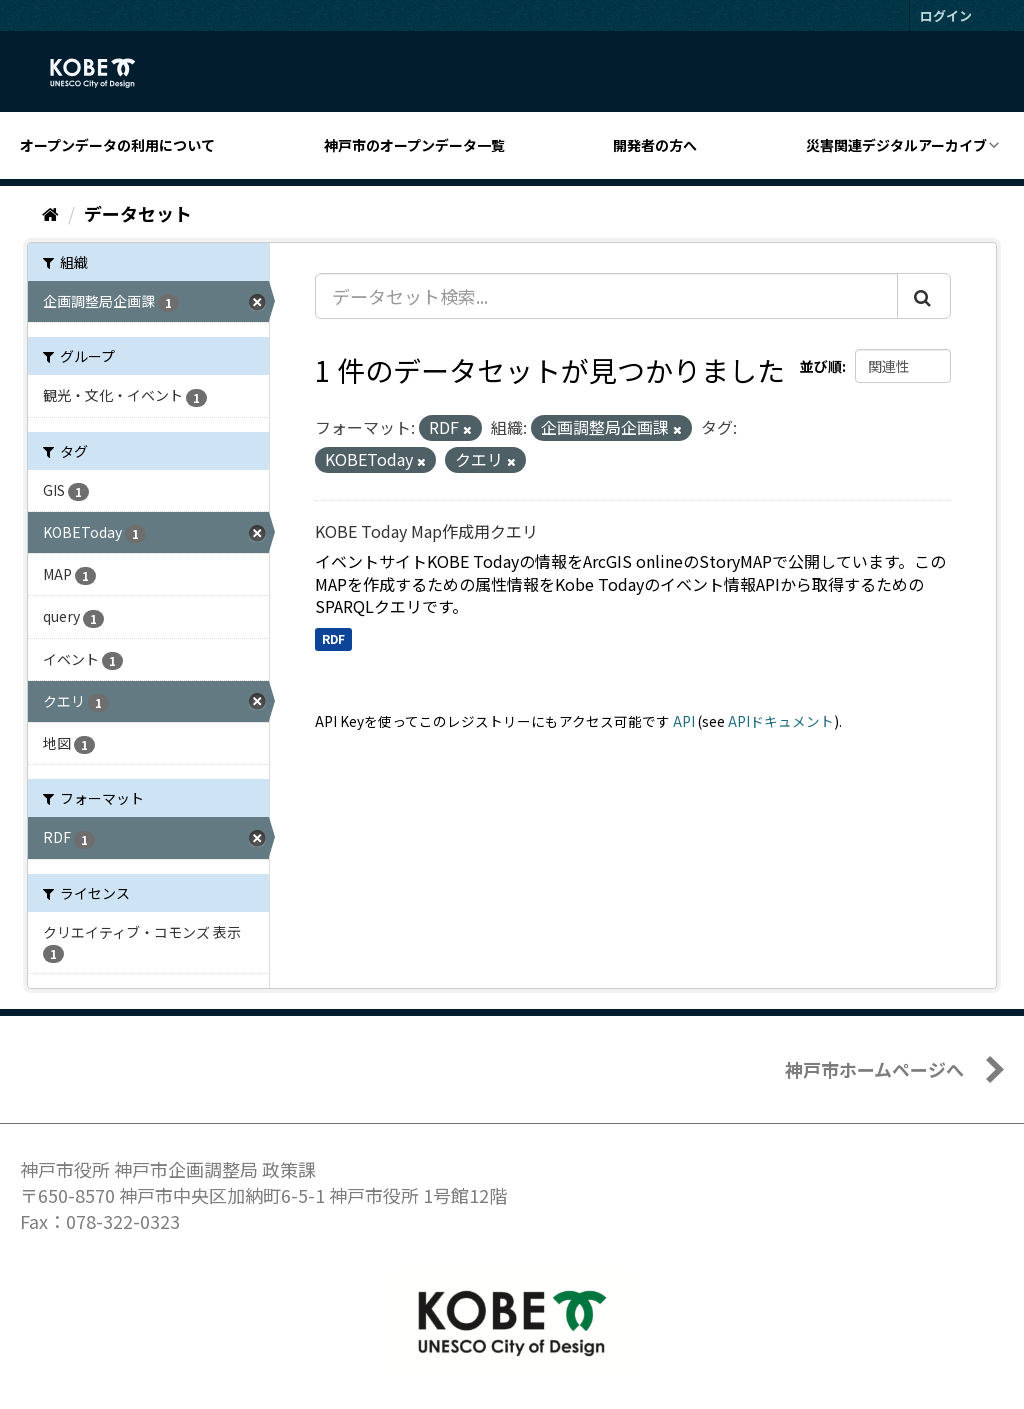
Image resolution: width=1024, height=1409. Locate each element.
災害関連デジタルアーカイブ (896, 145)
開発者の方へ (655, 145)
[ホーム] (50, 213)
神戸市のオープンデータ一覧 (414, 145)
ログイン (946, 15)
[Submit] (924, 296)
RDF (333, 638)
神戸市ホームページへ (874, 1069)
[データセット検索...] (606, 296)
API (684, 721)
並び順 (821, 366)
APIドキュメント (781, 721)
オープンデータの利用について (117, 145)
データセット (138, 213)
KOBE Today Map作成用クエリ (426, 531)
